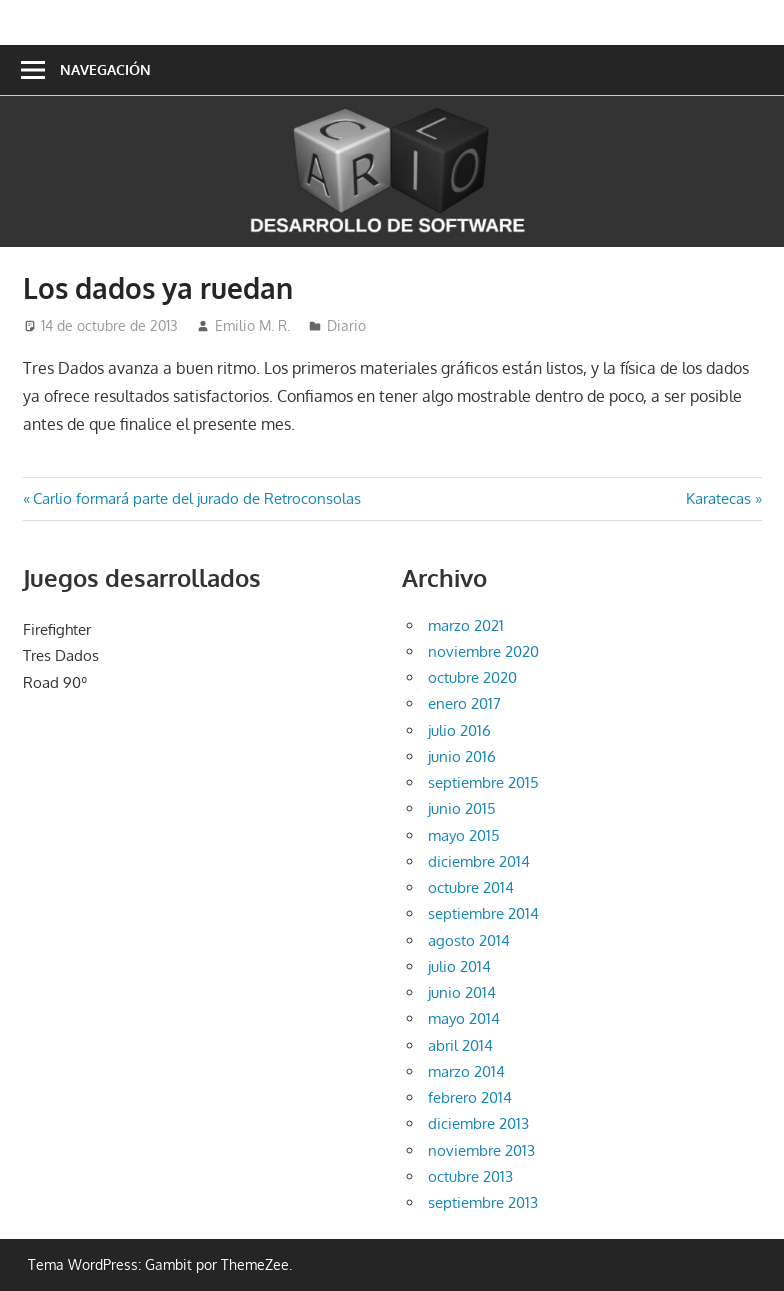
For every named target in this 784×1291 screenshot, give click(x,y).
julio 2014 (459, 966)
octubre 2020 (472, 677)
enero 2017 (464, 703)
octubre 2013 (470, 1176)
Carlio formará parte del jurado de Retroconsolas (196, 498)
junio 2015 (462, 808)
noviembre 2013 (481, 1150)
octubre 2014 (471, 887)
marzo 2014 (466, 1071)
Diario (346, 325)
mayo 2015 (464, 835)
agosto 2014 (469, 940)
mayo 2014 (464, 1018)
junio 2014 (462, 992)
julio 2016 (459, 730)
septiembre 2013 (483, 1202)
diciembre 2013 (478, 1123)
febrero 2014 (470, 1097)
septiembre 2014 (483, 913)
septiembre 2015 (483, 782)
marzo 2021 (466, 625)
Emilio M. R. (252, 325)
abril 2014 (460, 1045)
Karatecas (718, 498)
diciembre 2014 (479, 861)
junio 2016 (462, 756)
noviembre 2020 (483, 651)
